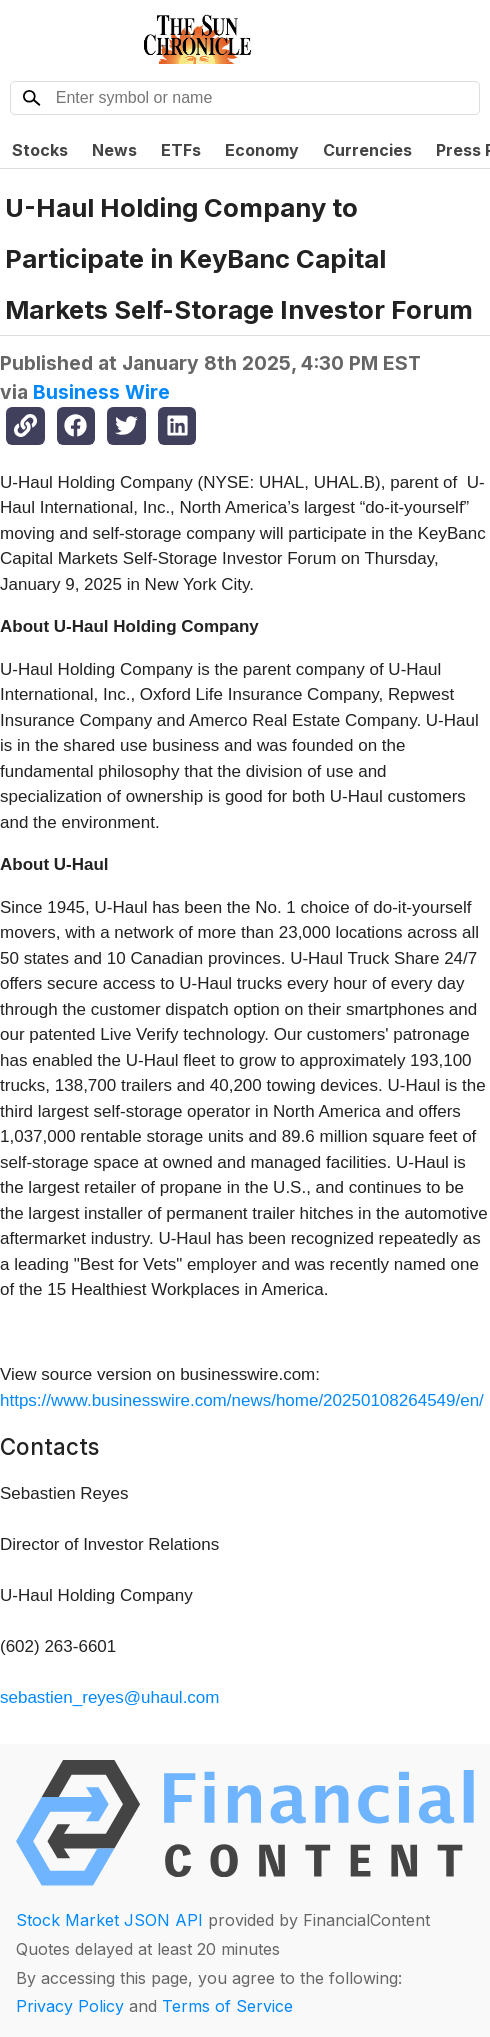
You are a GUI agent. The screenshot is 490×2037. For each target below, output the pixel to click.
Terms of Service (227, 2006)
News (114, 150)
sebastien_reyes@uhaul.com (110, 1697)
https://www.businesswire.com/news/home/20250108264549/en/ (242, 1400)
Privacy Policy (70, 2006)
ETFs (181, 150)
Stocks (40, 150)
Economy (262, 150)
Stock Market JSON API (109, 1920)
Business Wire (101, 392)
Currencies (367, 150)
